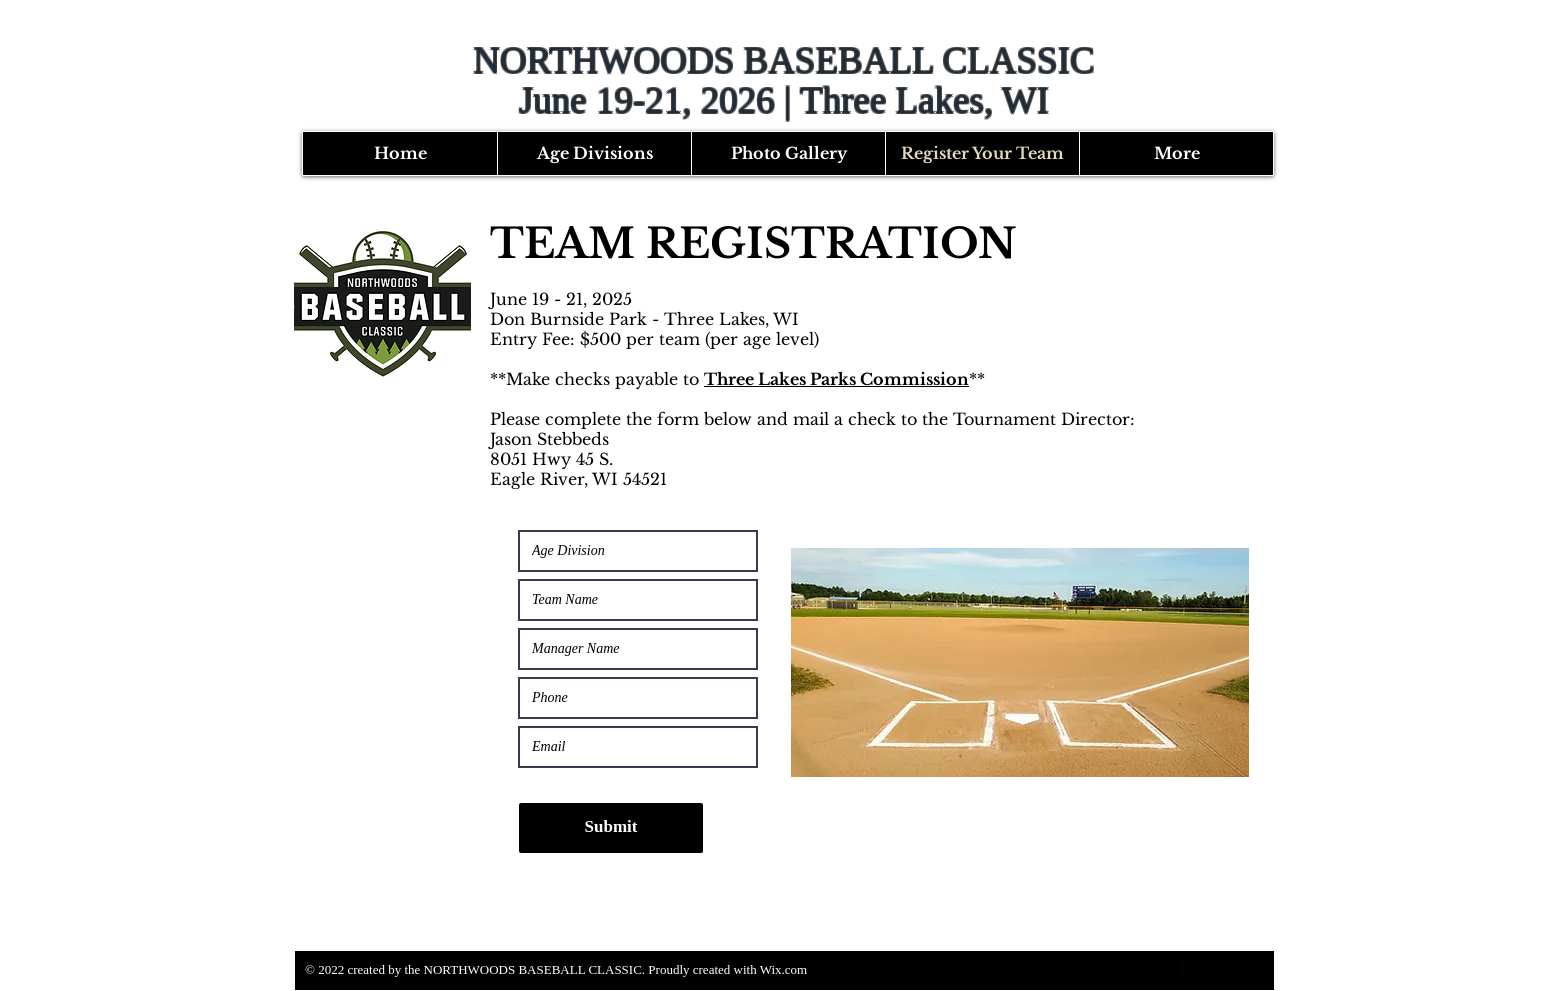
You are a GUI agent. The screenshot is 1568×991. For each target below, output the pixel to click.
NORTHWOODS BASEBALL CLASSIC (783, 60)
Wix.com (784, 969)
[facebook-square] (1190, 969)
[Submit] (611, 828)
